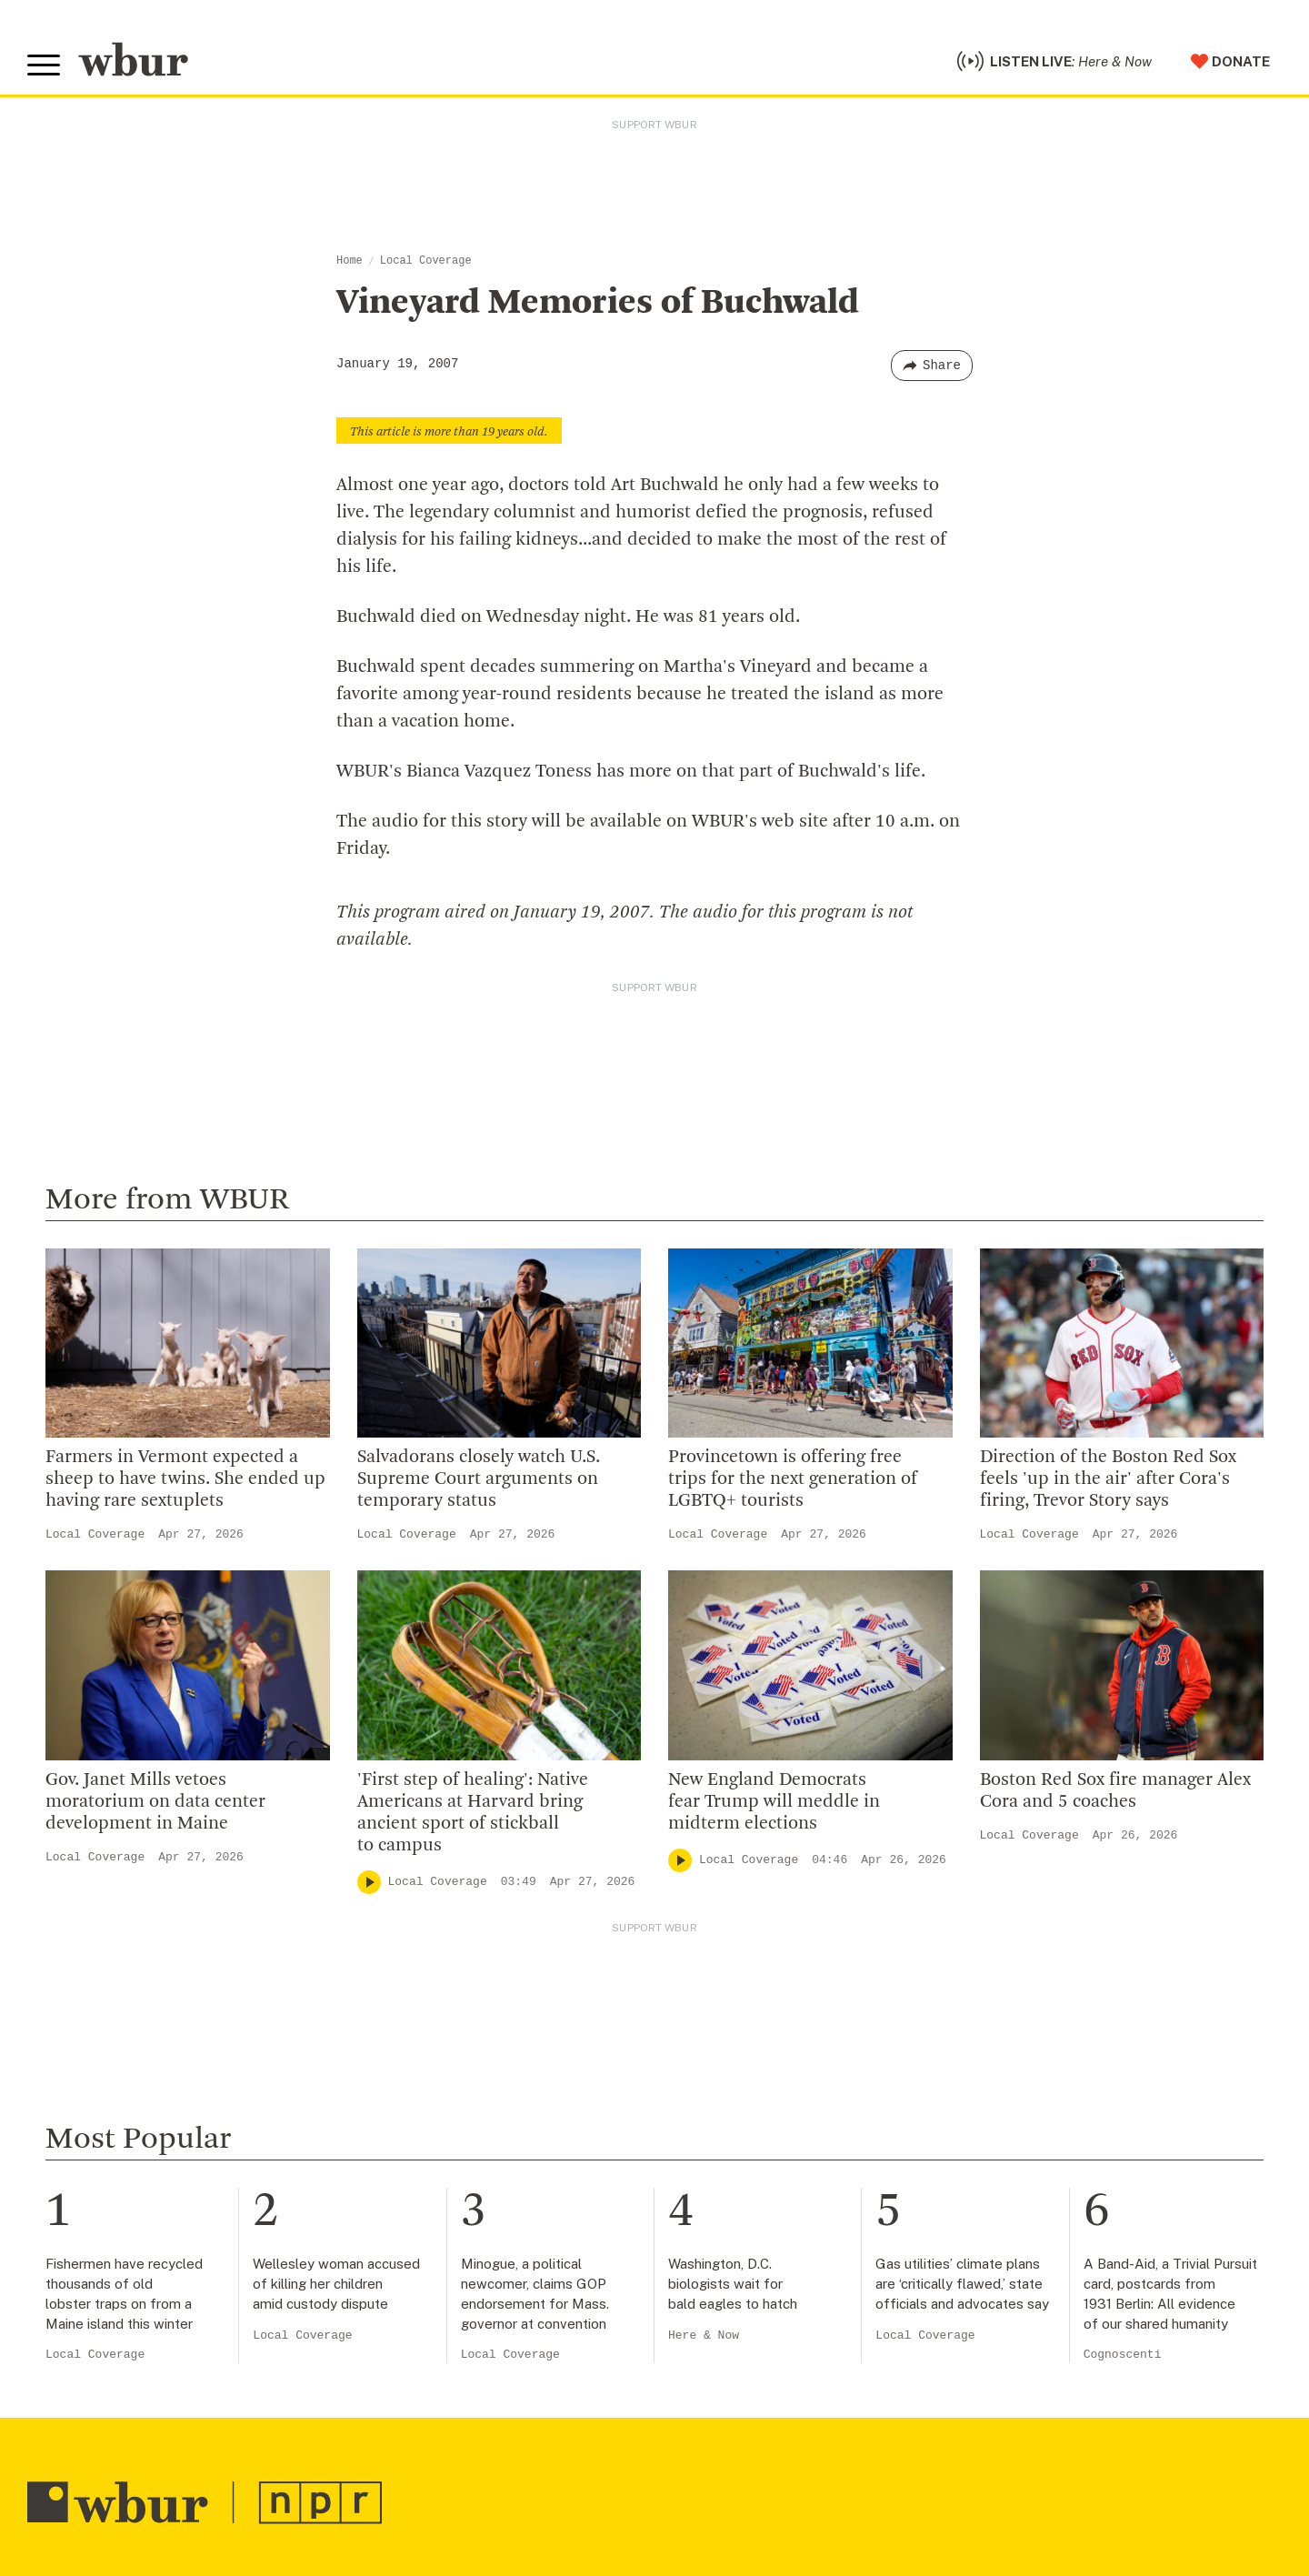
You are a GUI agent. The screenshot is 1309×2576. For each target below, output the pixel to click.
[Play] (369, 1882)
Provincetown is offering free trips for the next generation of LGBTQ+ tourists (792, 1479)
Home (349, 261)
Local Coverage (426, 261)
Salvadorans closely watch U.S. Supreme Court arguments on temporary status (478, 1479)
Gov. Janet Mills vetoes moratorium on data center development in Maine (155, 1802)
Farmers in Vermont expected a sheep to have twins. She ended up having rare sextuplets (185, 1479)
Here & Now (703, 2335)
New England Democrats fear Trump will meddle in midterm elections (774, 1802)
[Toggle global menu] (43, 65)
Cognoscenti (1123, 2354)
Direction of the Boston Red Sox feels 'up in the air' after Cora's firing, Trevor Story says (1108, 1479)
